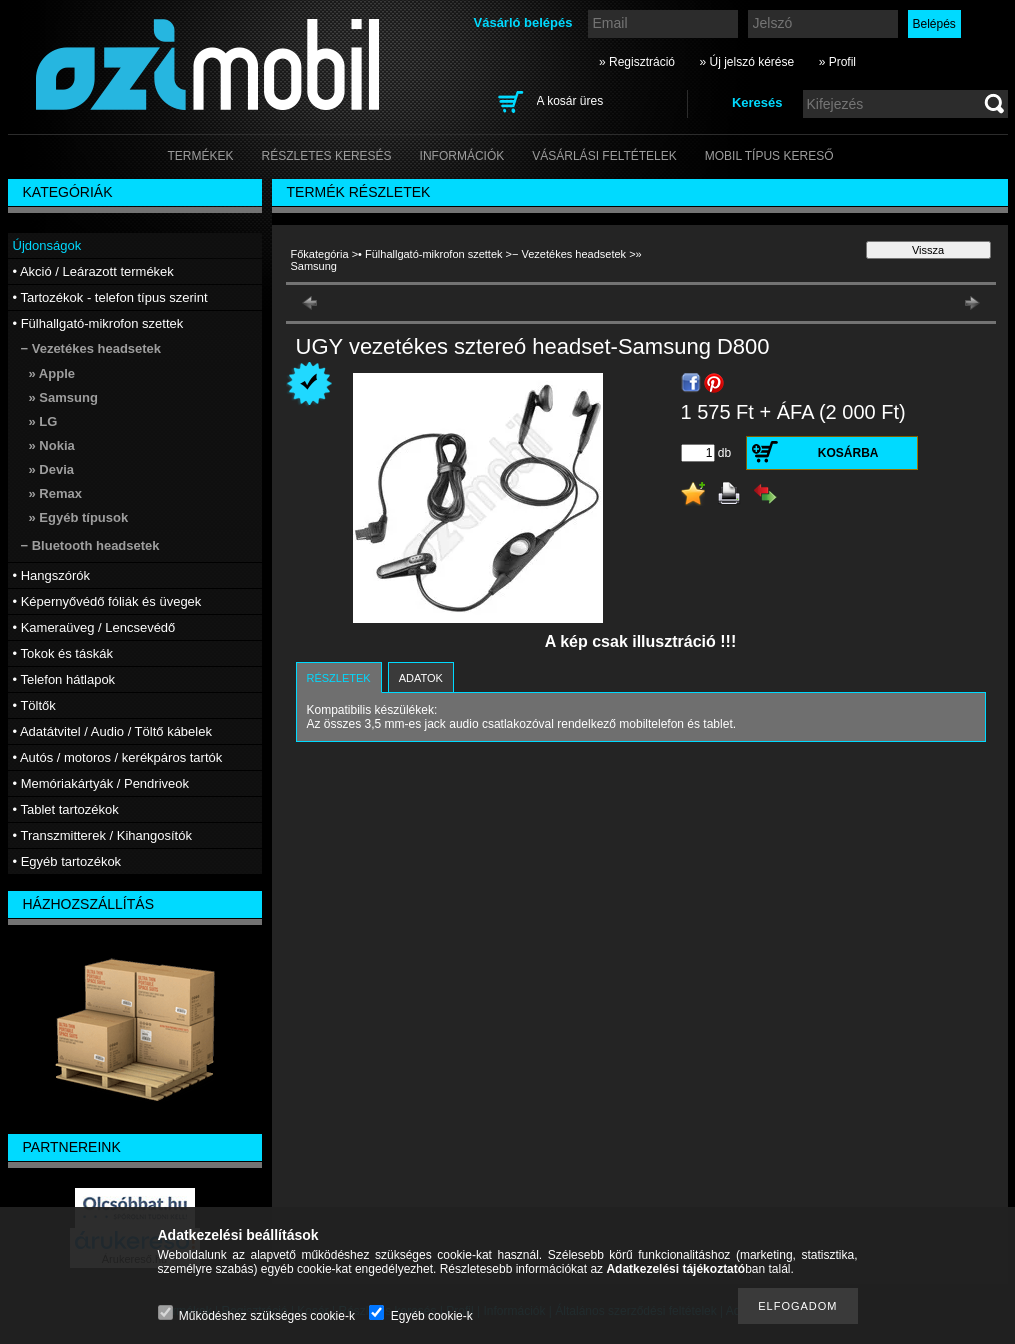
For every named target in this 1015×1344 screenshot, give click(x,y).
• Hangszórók (52, 575)
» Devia (52, 469)
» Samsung (63, 397)
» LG (43, 421)
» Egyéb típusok (79, 517)
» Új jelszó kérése (746, 62)
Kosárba (848, 453)
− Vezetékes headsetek (569, 254)
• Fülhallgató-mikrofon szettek (430, 254)
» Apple (52, 373)
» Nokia (52, 445)
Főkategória (320, 254)
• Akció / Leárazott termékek (93, 271)
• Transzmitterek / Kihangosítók (102, 835)
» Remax (55, 493)
